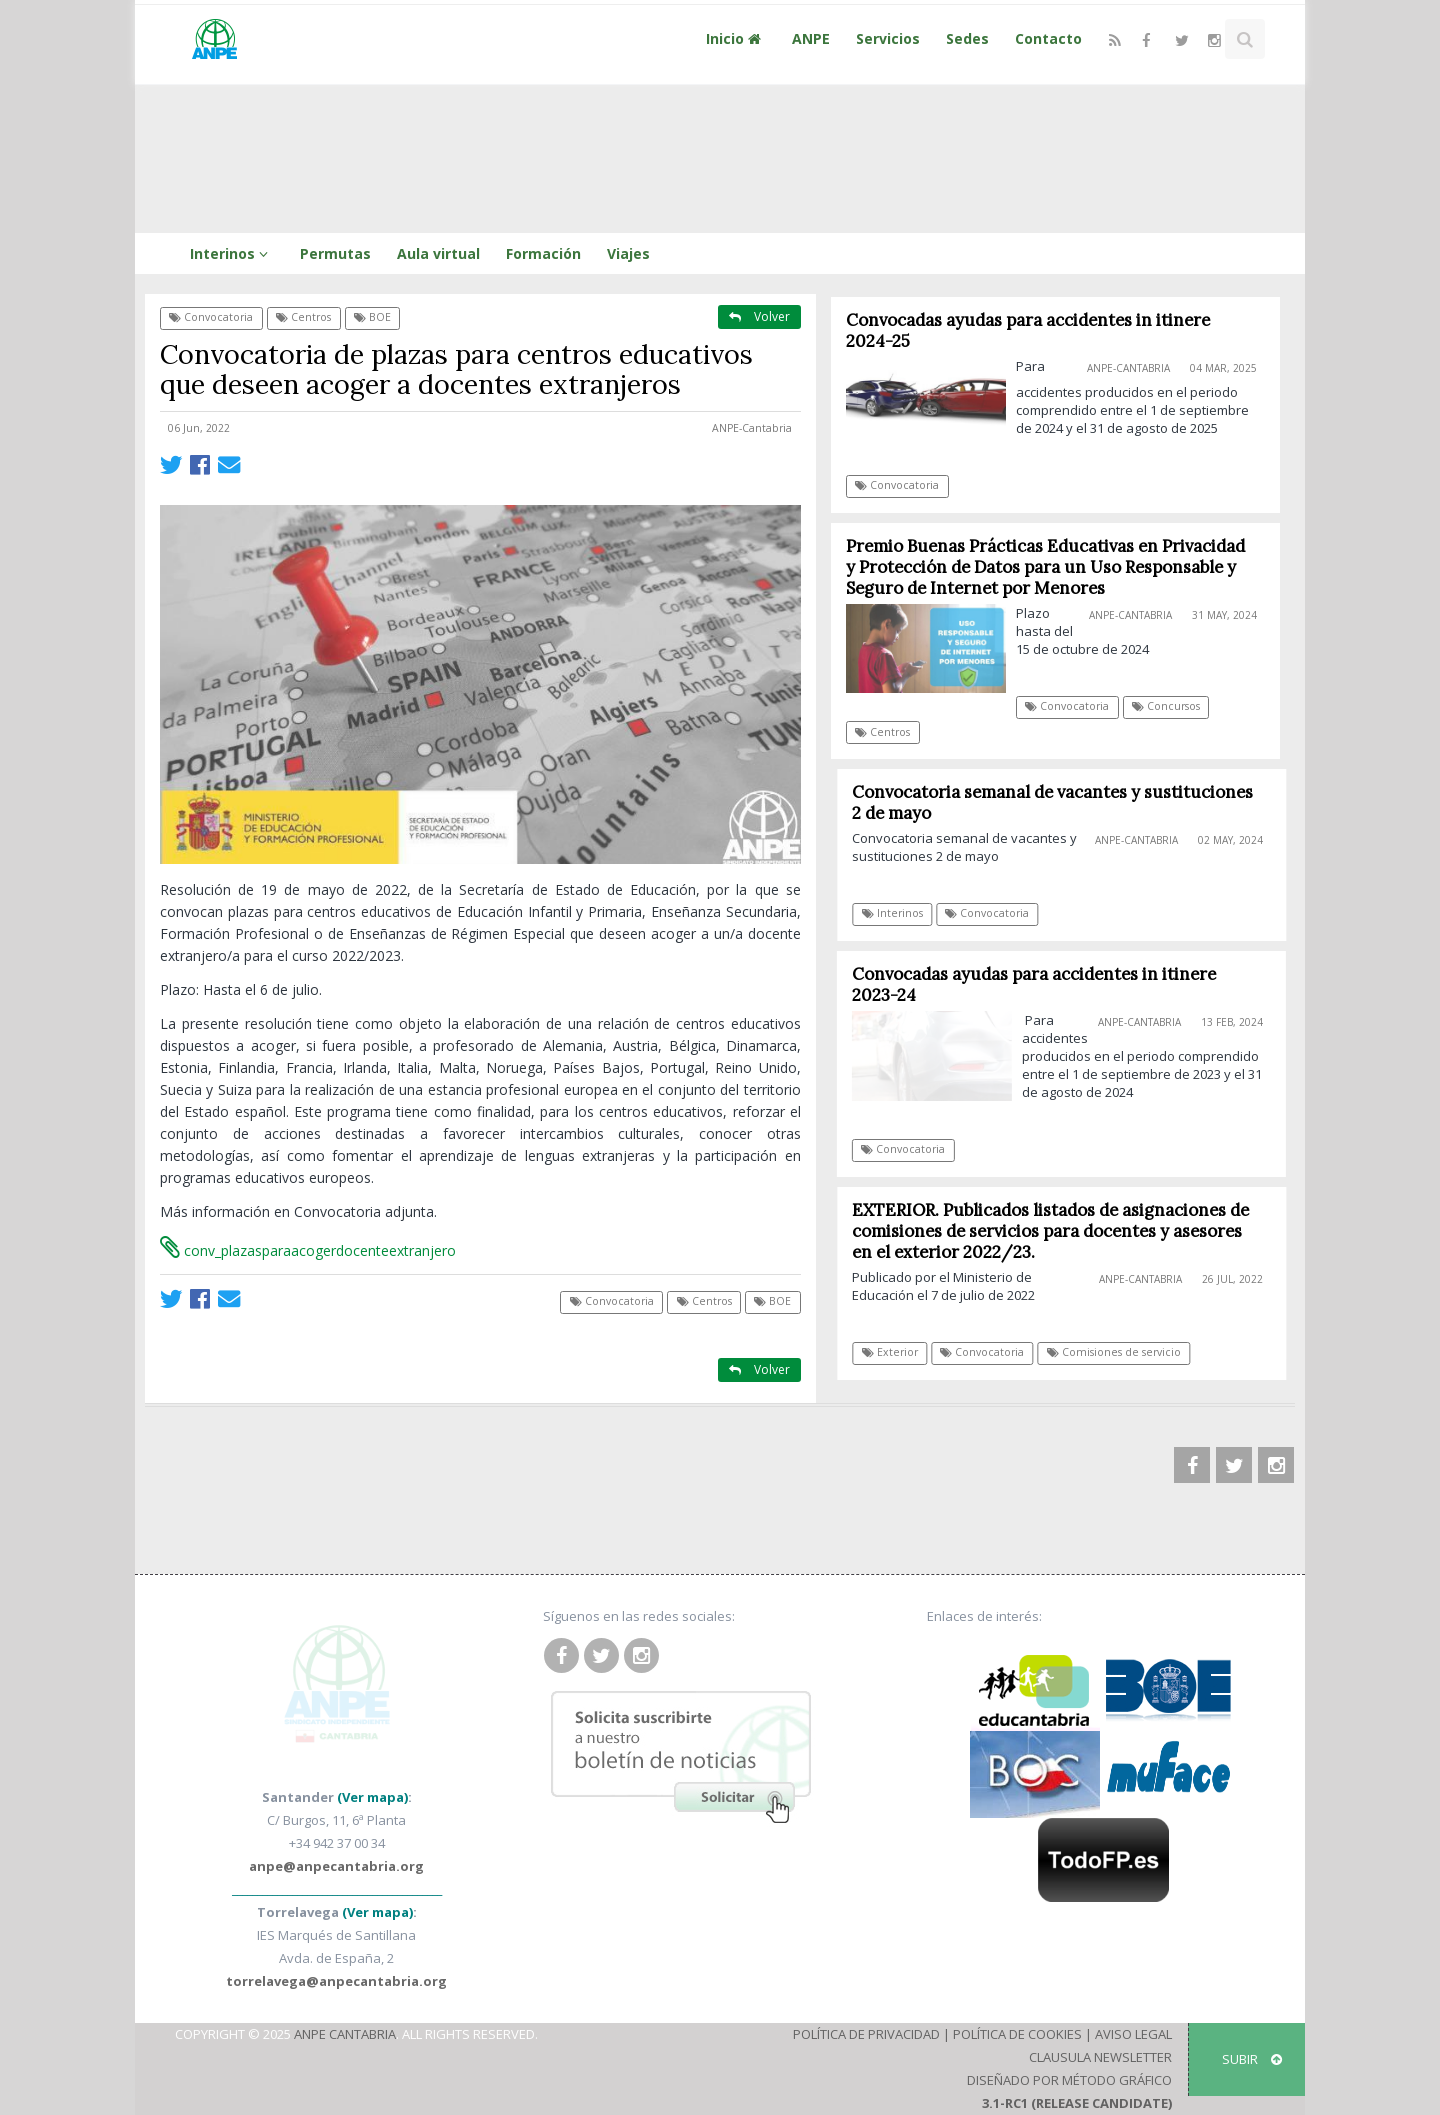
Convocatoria (211, 317)
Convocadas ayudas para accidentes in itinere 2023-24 (1038, 984)
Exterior (894, 1352)
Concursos (1166, 706)
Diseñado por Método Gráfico (1069, 2080)
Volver (759, 316)
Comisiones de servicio (1119, 1352)
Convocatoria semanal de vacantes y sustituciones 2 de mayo (1057, 802)
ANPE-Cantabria (752, 428)
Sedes (967, 38)
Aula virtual (438, 253)
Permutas (335, 253)
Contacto (1048, 38)
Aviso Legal (1133, 2034)
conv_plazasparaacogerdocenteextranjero (308, 1250)
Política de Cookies (1017, 2034)
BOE (372, 317)
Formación (543, 253)
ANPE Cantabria (345, 2034)
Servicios (888, 38)
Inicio (736, 38)
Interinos (232, 253)
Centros (303, 317)
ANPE (811, 38)
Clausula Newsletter (1100, 2057)
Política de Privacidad (866, 2034)
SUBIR (1252, 2059)
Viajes (628, 253)
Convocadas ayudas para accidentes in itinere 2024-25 (1028, 330)
